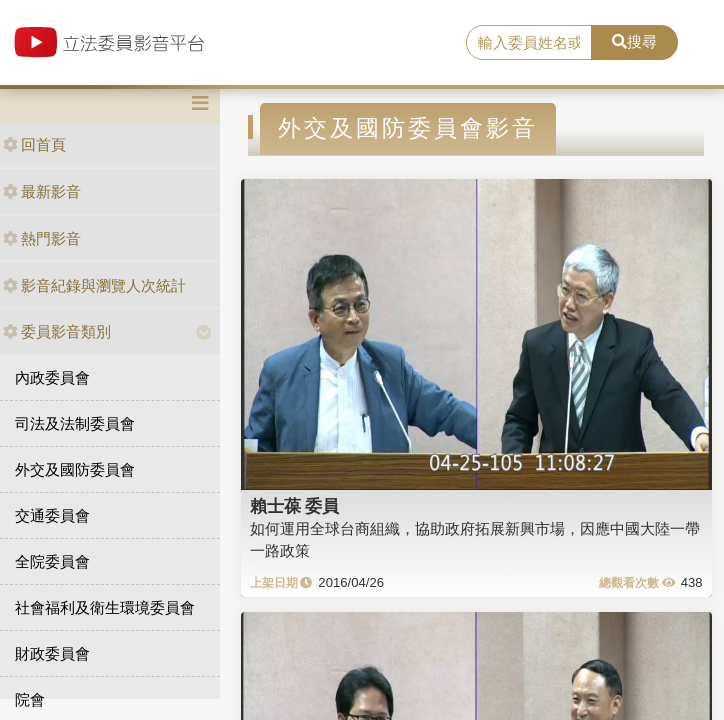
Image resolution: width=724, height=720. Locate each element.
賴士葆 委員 (295, 506)
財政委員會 (52, 653)
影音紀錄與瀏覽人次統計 (94, 285)
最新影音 (42, 191)
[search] (529, 43)
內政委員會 (52, 377)
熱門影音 (42, 238)
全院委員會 (52, 561)
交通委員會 (52, 515)
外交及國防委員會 (75, 469)
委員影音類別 (57, 331)
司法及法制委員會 (75, 423)
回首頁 (34, 144)
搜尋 (634, 41)
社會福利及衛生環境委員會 (105, 607)
